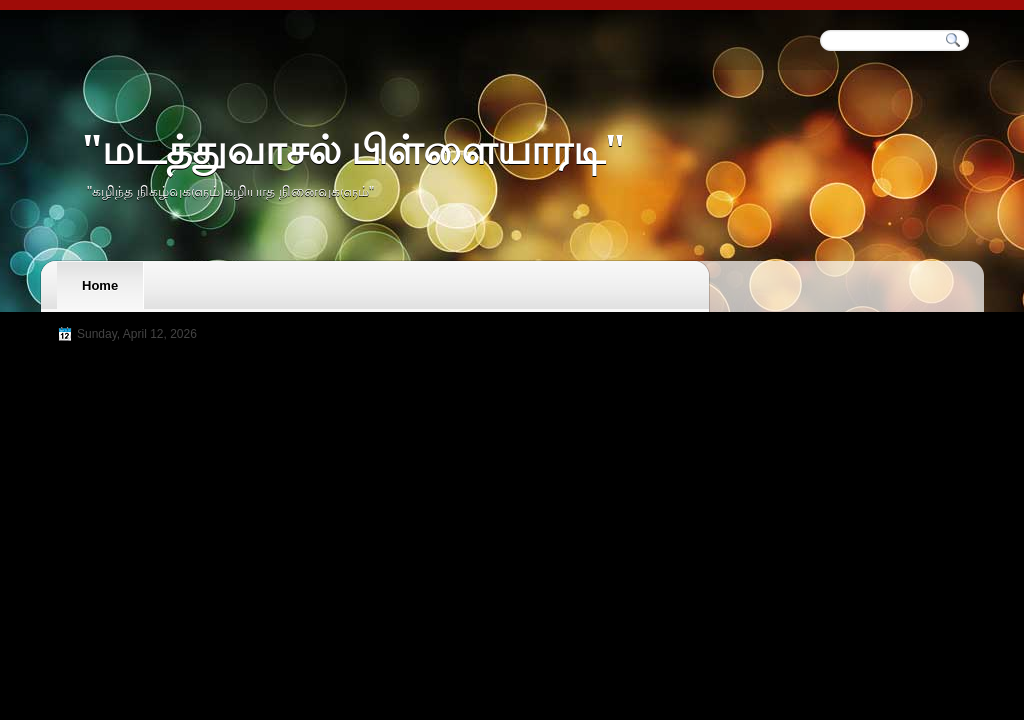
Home (100, 285)
